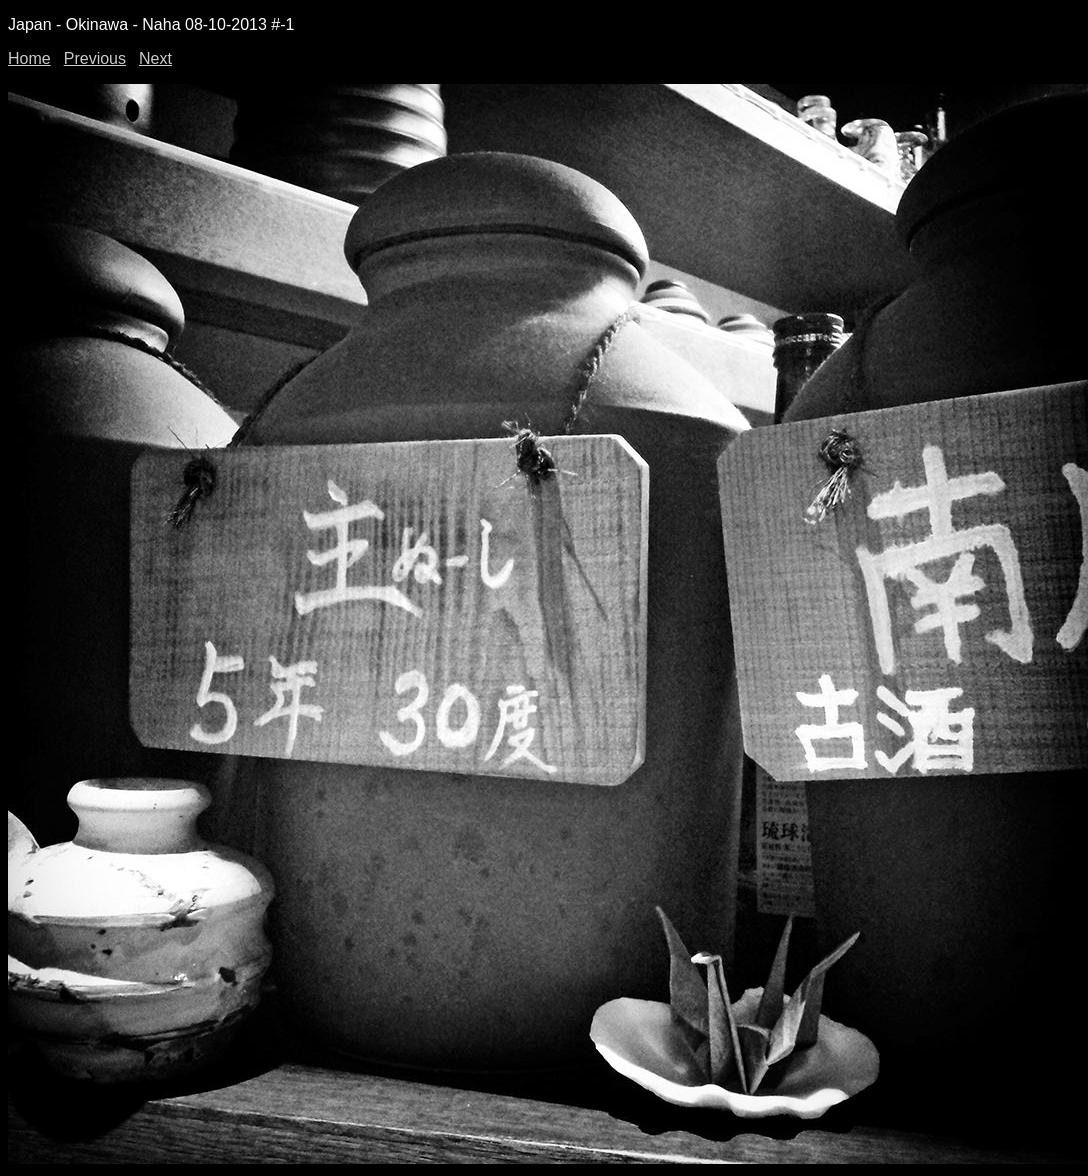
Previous (95, 58)
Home (29, 58)
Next (155, 58)
